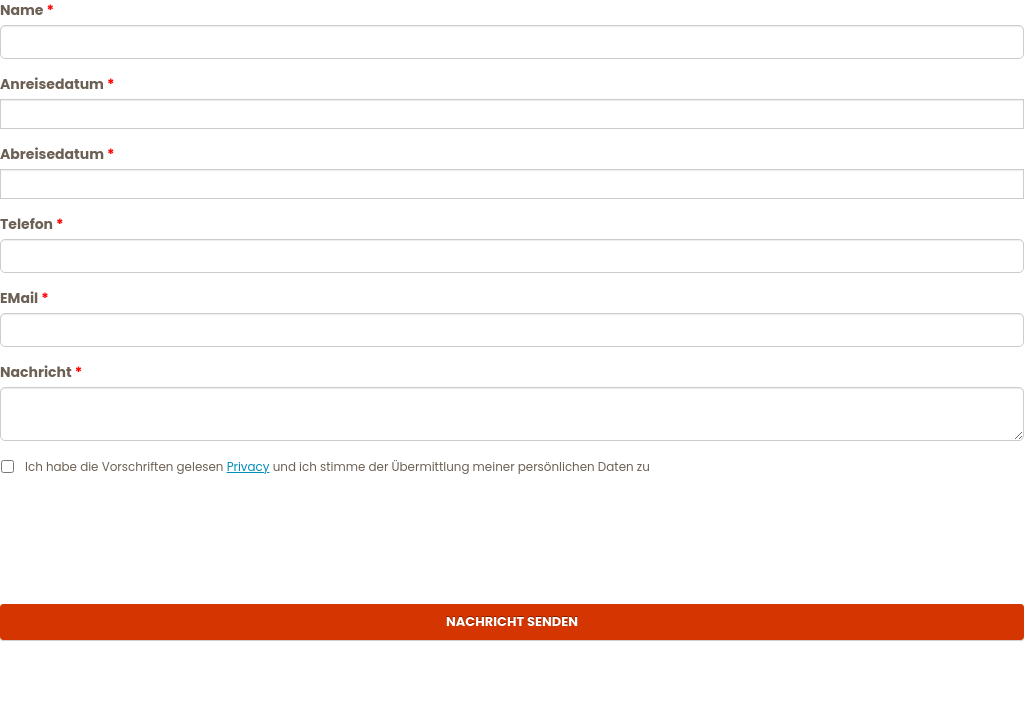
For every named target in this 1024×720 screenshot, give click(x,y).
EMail (24, 298)
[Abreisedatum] (512, 184)
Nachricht (41, 372)
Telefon (32, 224)
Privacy (248, 467)
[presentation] (512, 535)
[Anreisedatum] (512, 114)
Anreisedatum (57, 84)
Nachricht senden (512, 621)
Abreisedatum (57, 154)
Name (27, 10)
